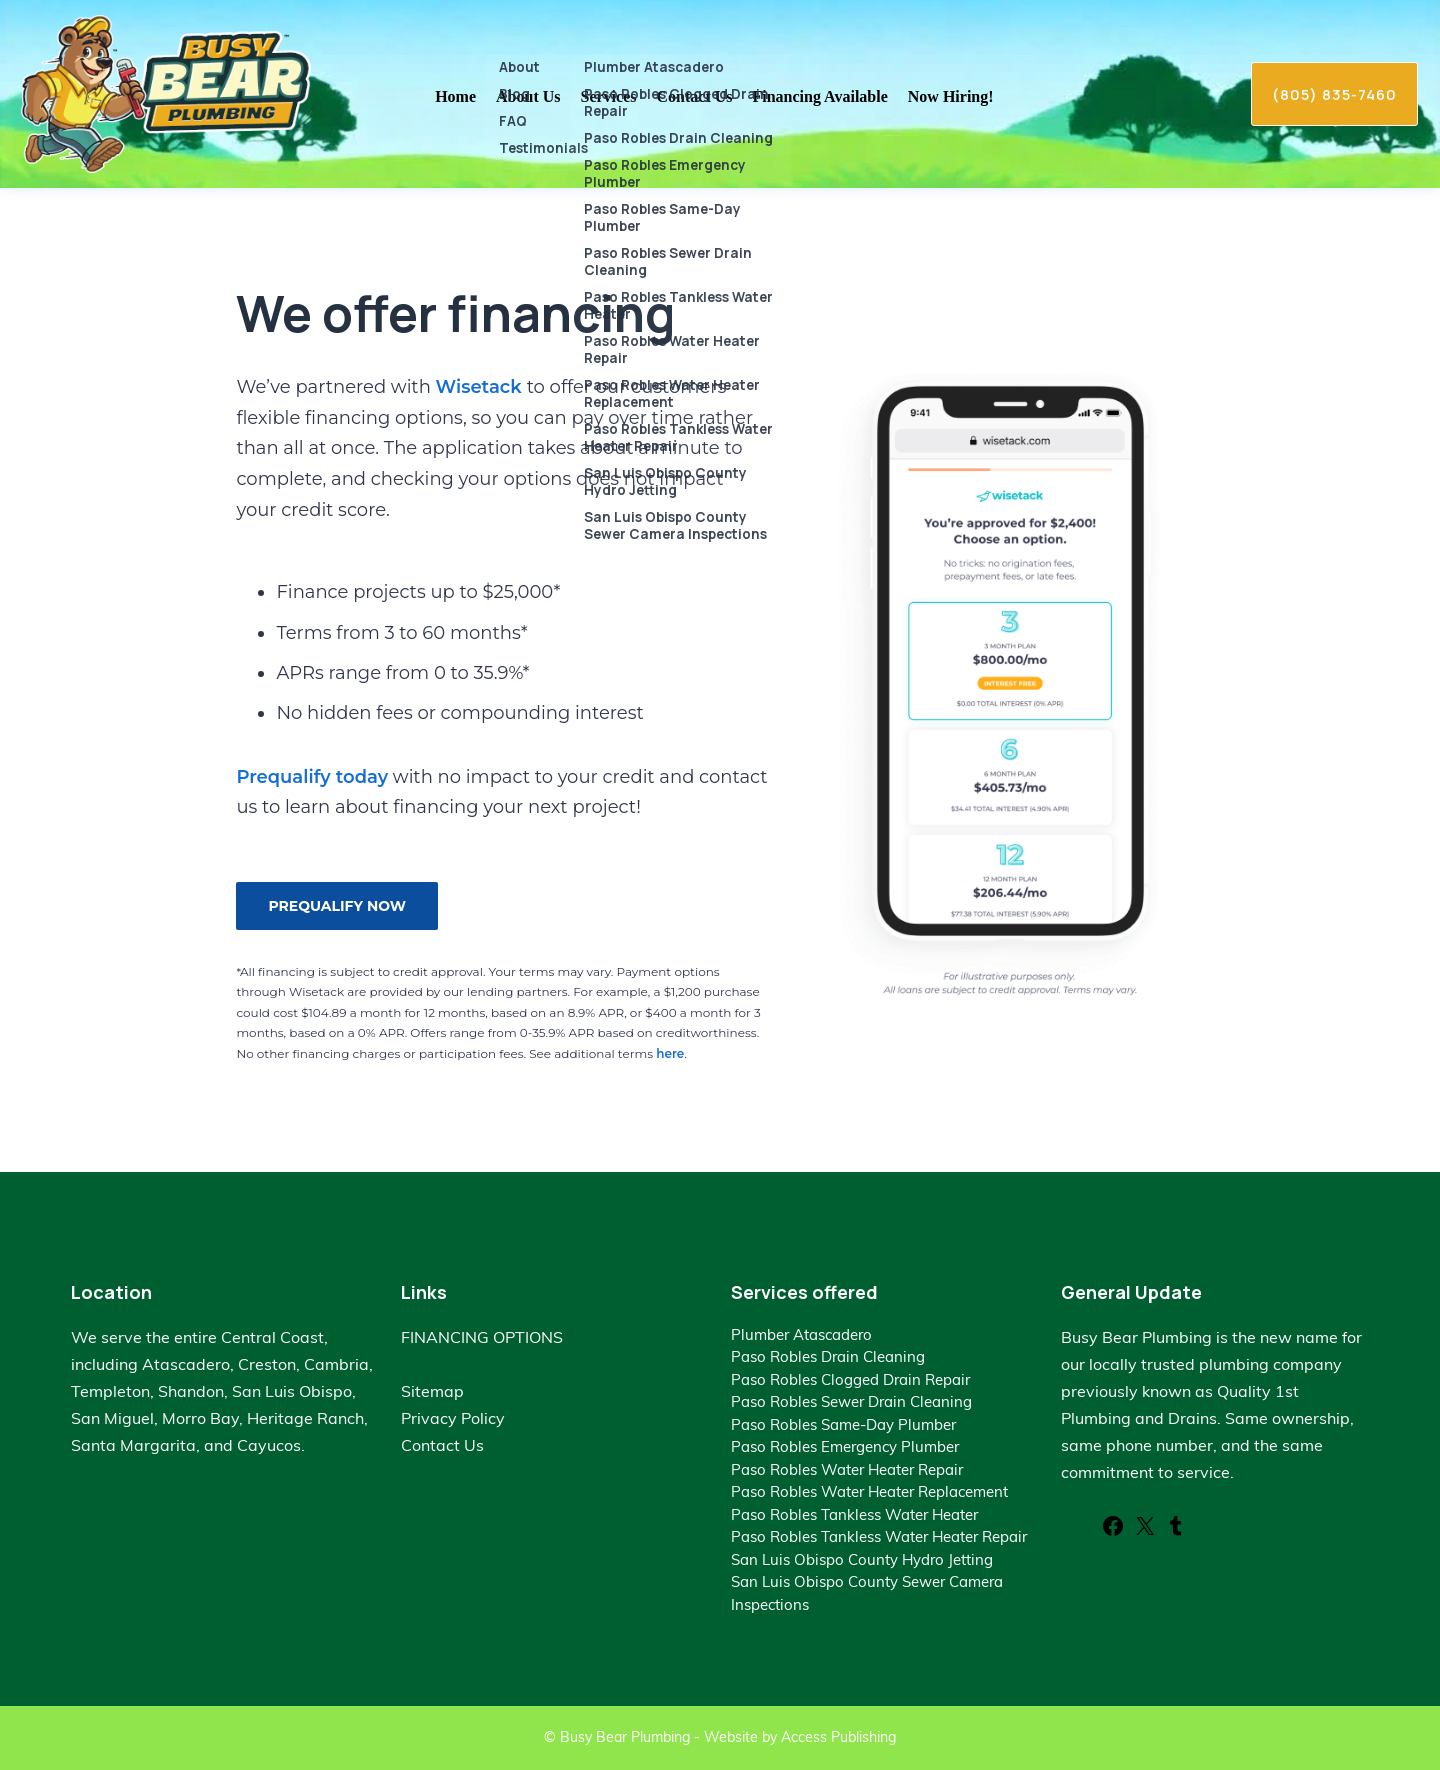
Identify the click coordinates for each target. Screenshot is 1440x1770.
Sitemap (432, 1391)
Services (609, 96)
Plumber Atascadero (801, 1334)
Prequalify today (312, 777)
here (670, 1053)
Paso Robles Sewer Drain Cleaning (851, 1401)
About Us (528, 96)
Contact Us (695, 96)
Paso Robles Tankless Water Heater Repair (879, 1536)
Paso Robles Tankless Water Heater (854, 1514)
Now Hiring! (951, 96)
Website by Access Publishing (800, 1737)
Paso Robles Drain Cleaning (828, 1356)
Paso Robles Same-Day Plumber (843, 1424)
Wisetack (481, 387)
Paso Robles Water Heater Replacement (869, 1491)
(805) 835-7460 (1334, 94)
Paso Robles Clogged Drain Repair (850, 1379)
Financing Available (820, 96)
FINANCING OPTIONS (482, 1337)
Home (455, 96)
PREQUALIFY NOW (337, 906)
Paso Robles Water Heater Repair (847, 1469)
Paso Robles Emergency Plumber (845, 1446)
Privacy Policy (453, 1418)
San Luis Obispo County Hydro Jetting (862, 1559)
